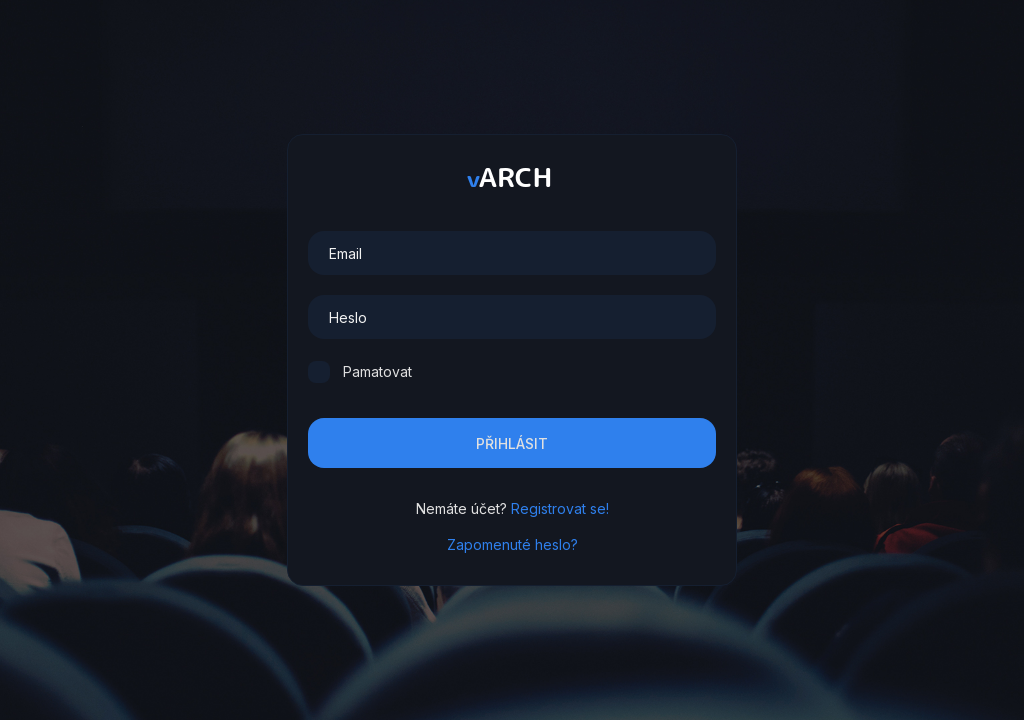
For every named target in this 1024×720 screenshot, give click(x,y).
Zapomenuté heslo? (512, 544)
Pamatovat (377, 371)
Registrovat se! (560, 508)
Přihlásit (512, 443)
